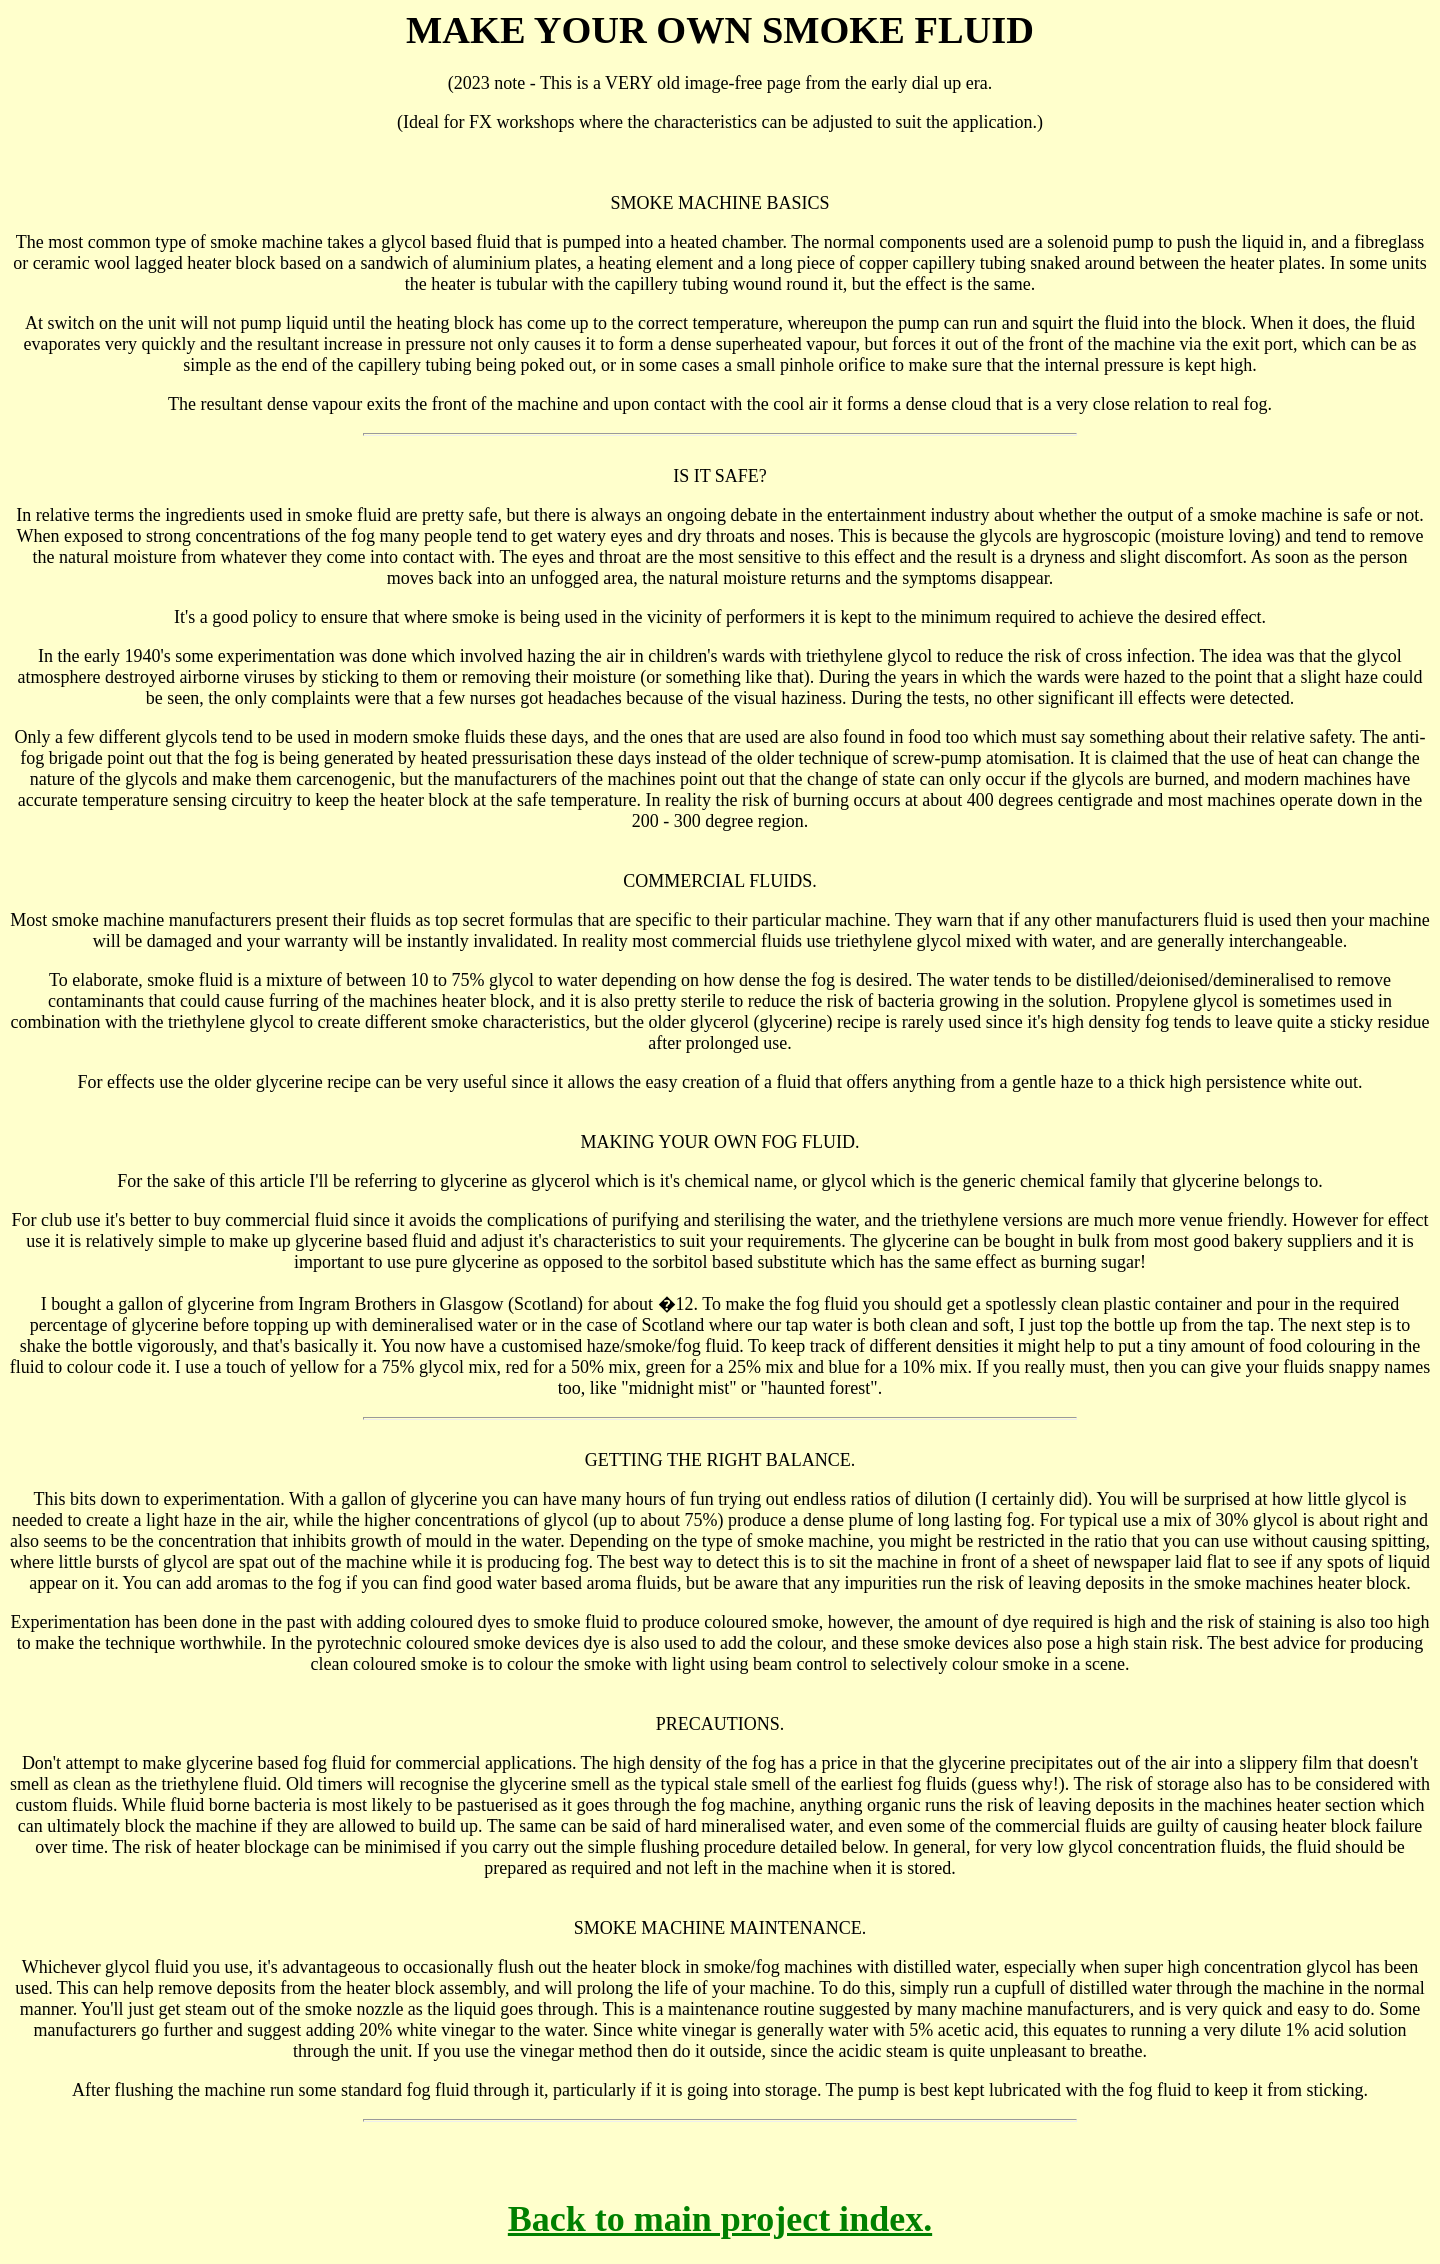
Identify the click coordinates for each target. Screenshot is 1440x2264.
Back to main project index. (720, 2219)
